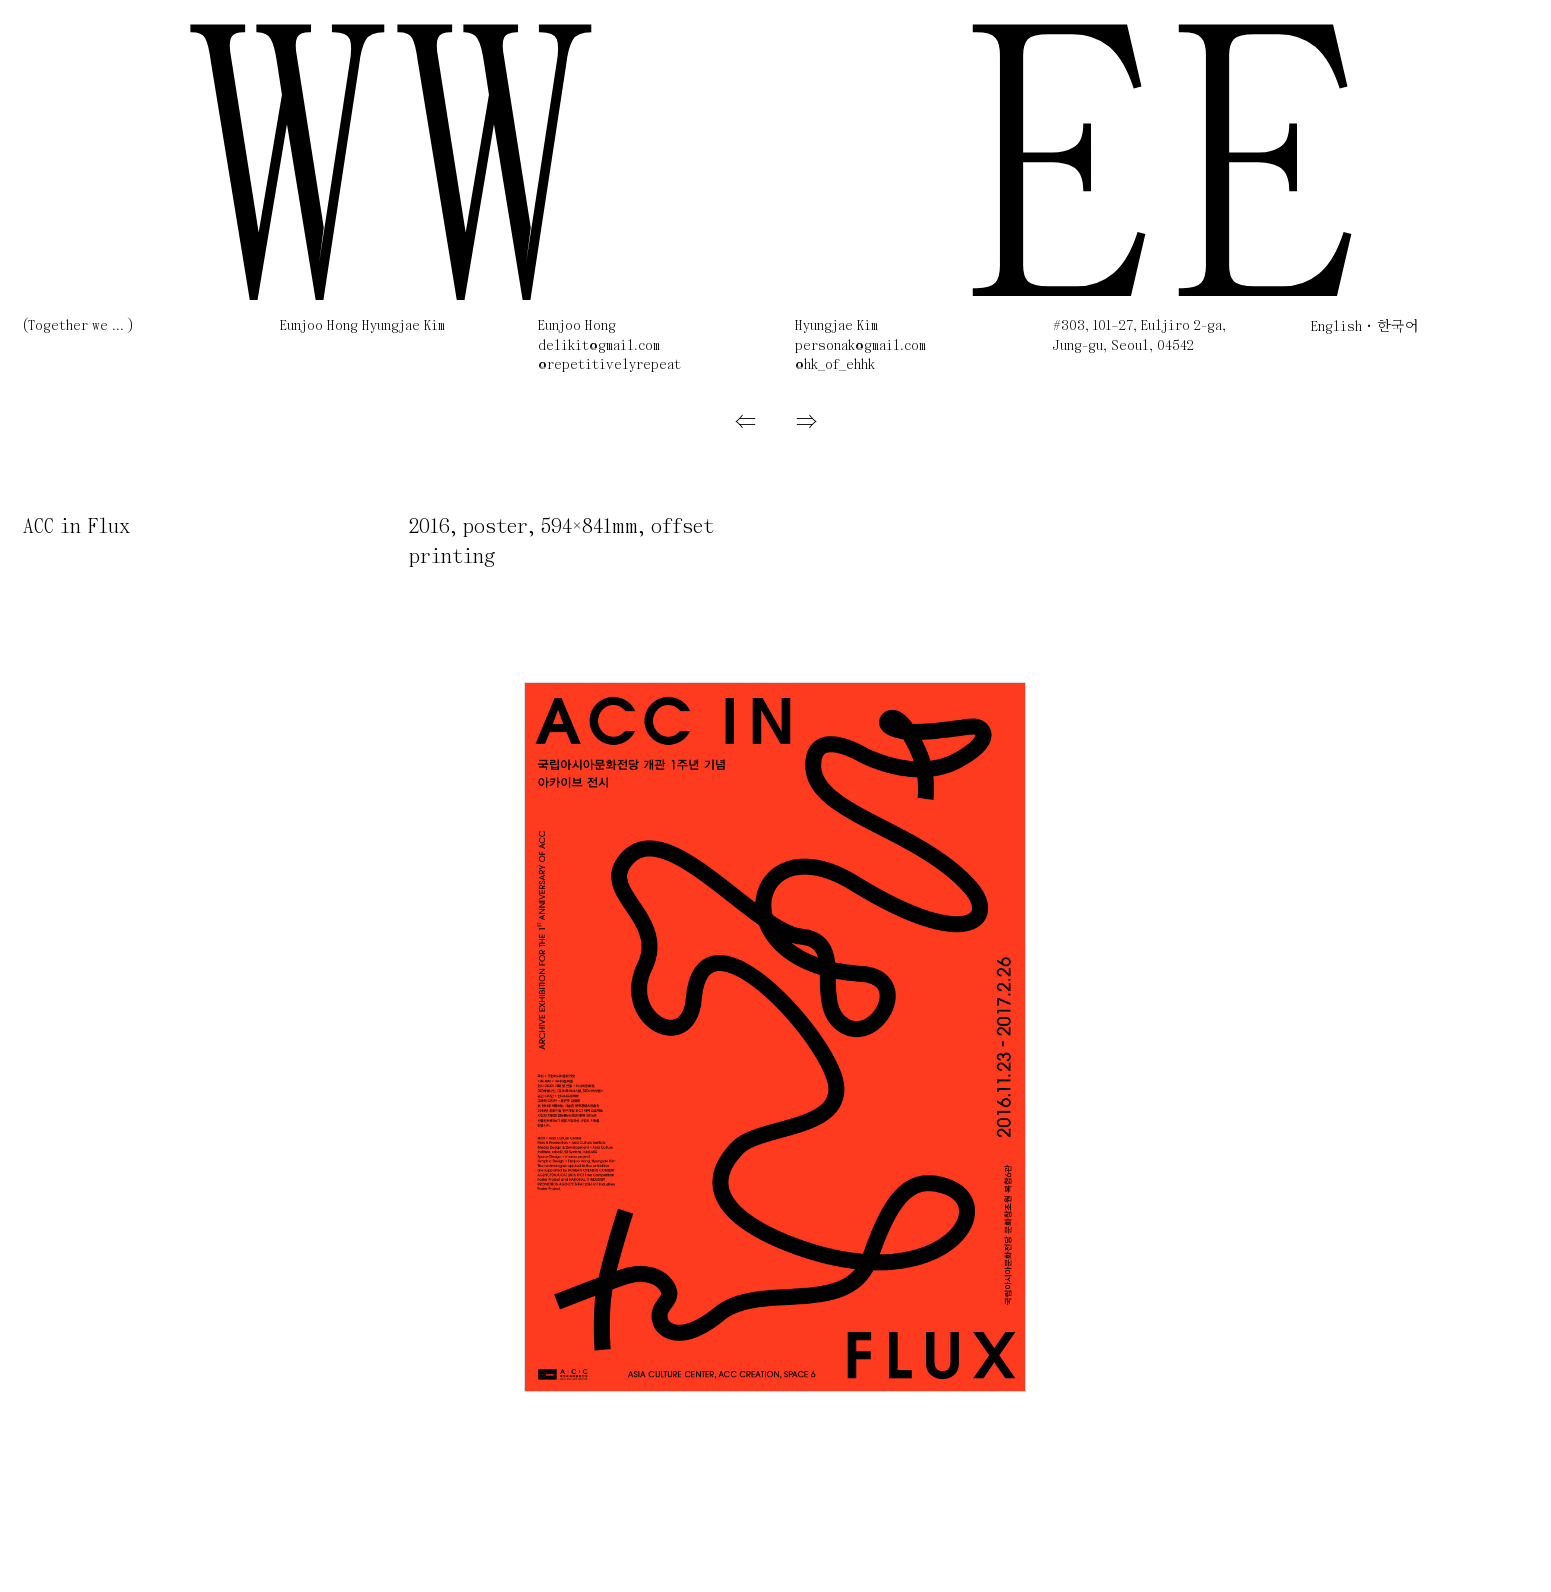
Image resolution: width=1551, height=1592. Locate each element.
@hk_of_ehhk (835, 365)
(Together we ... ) (78, 326)
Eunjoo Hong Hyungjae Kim (362, 326)
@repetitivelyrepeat (609, 365)
